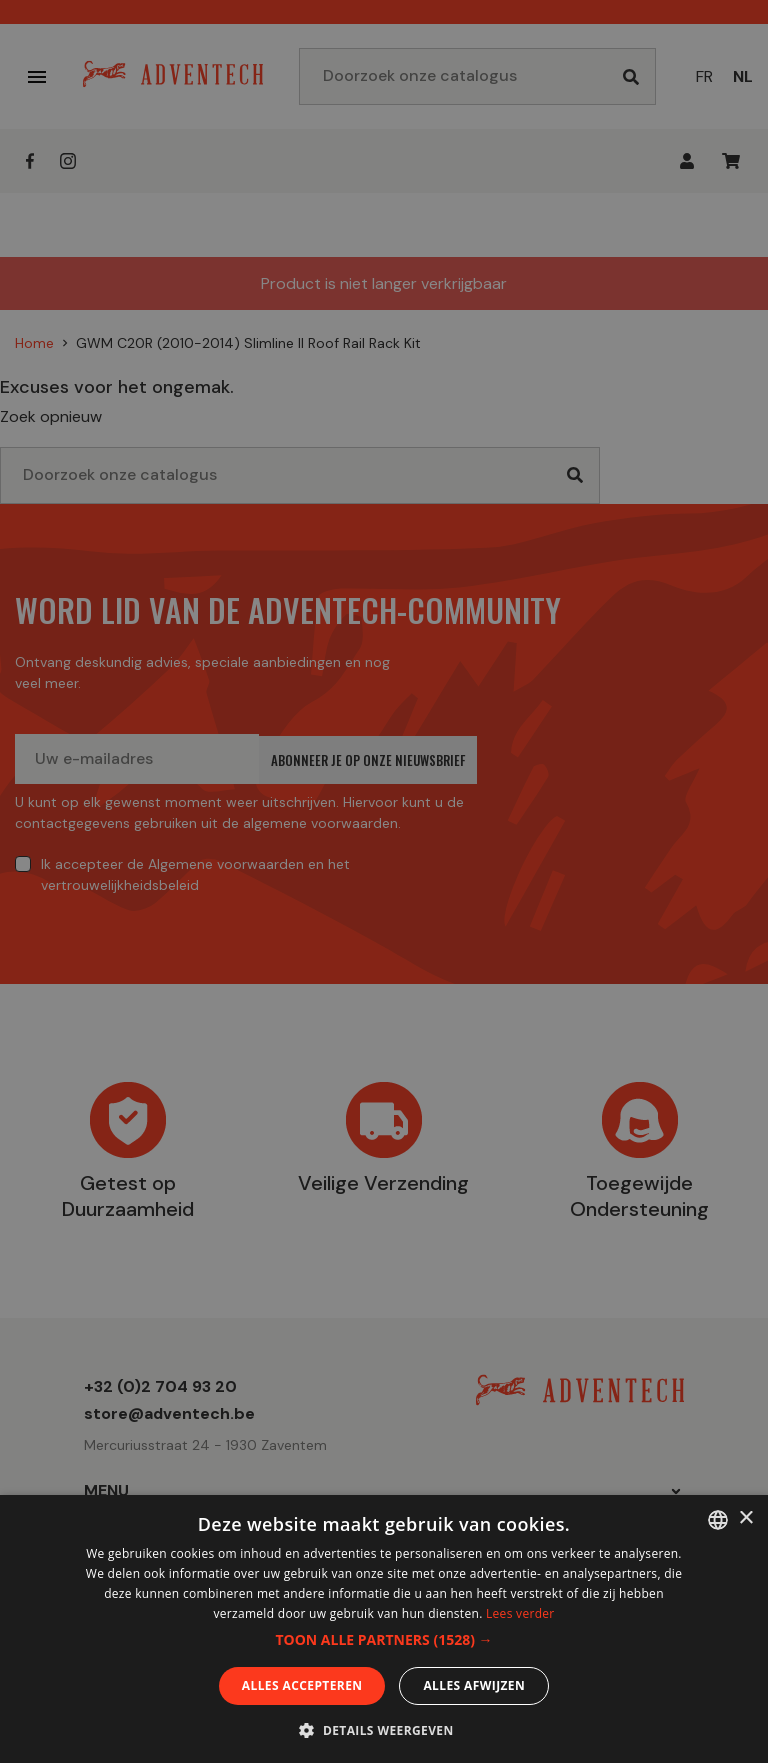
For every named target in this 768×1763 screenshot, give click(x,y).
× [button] (745, 1518)
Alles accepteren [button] (302, 1685)
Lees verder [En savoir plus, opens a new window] (520, 1613)
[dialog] (384, 881)
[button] (383, 1640)
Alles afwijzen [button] (474, 1685)
